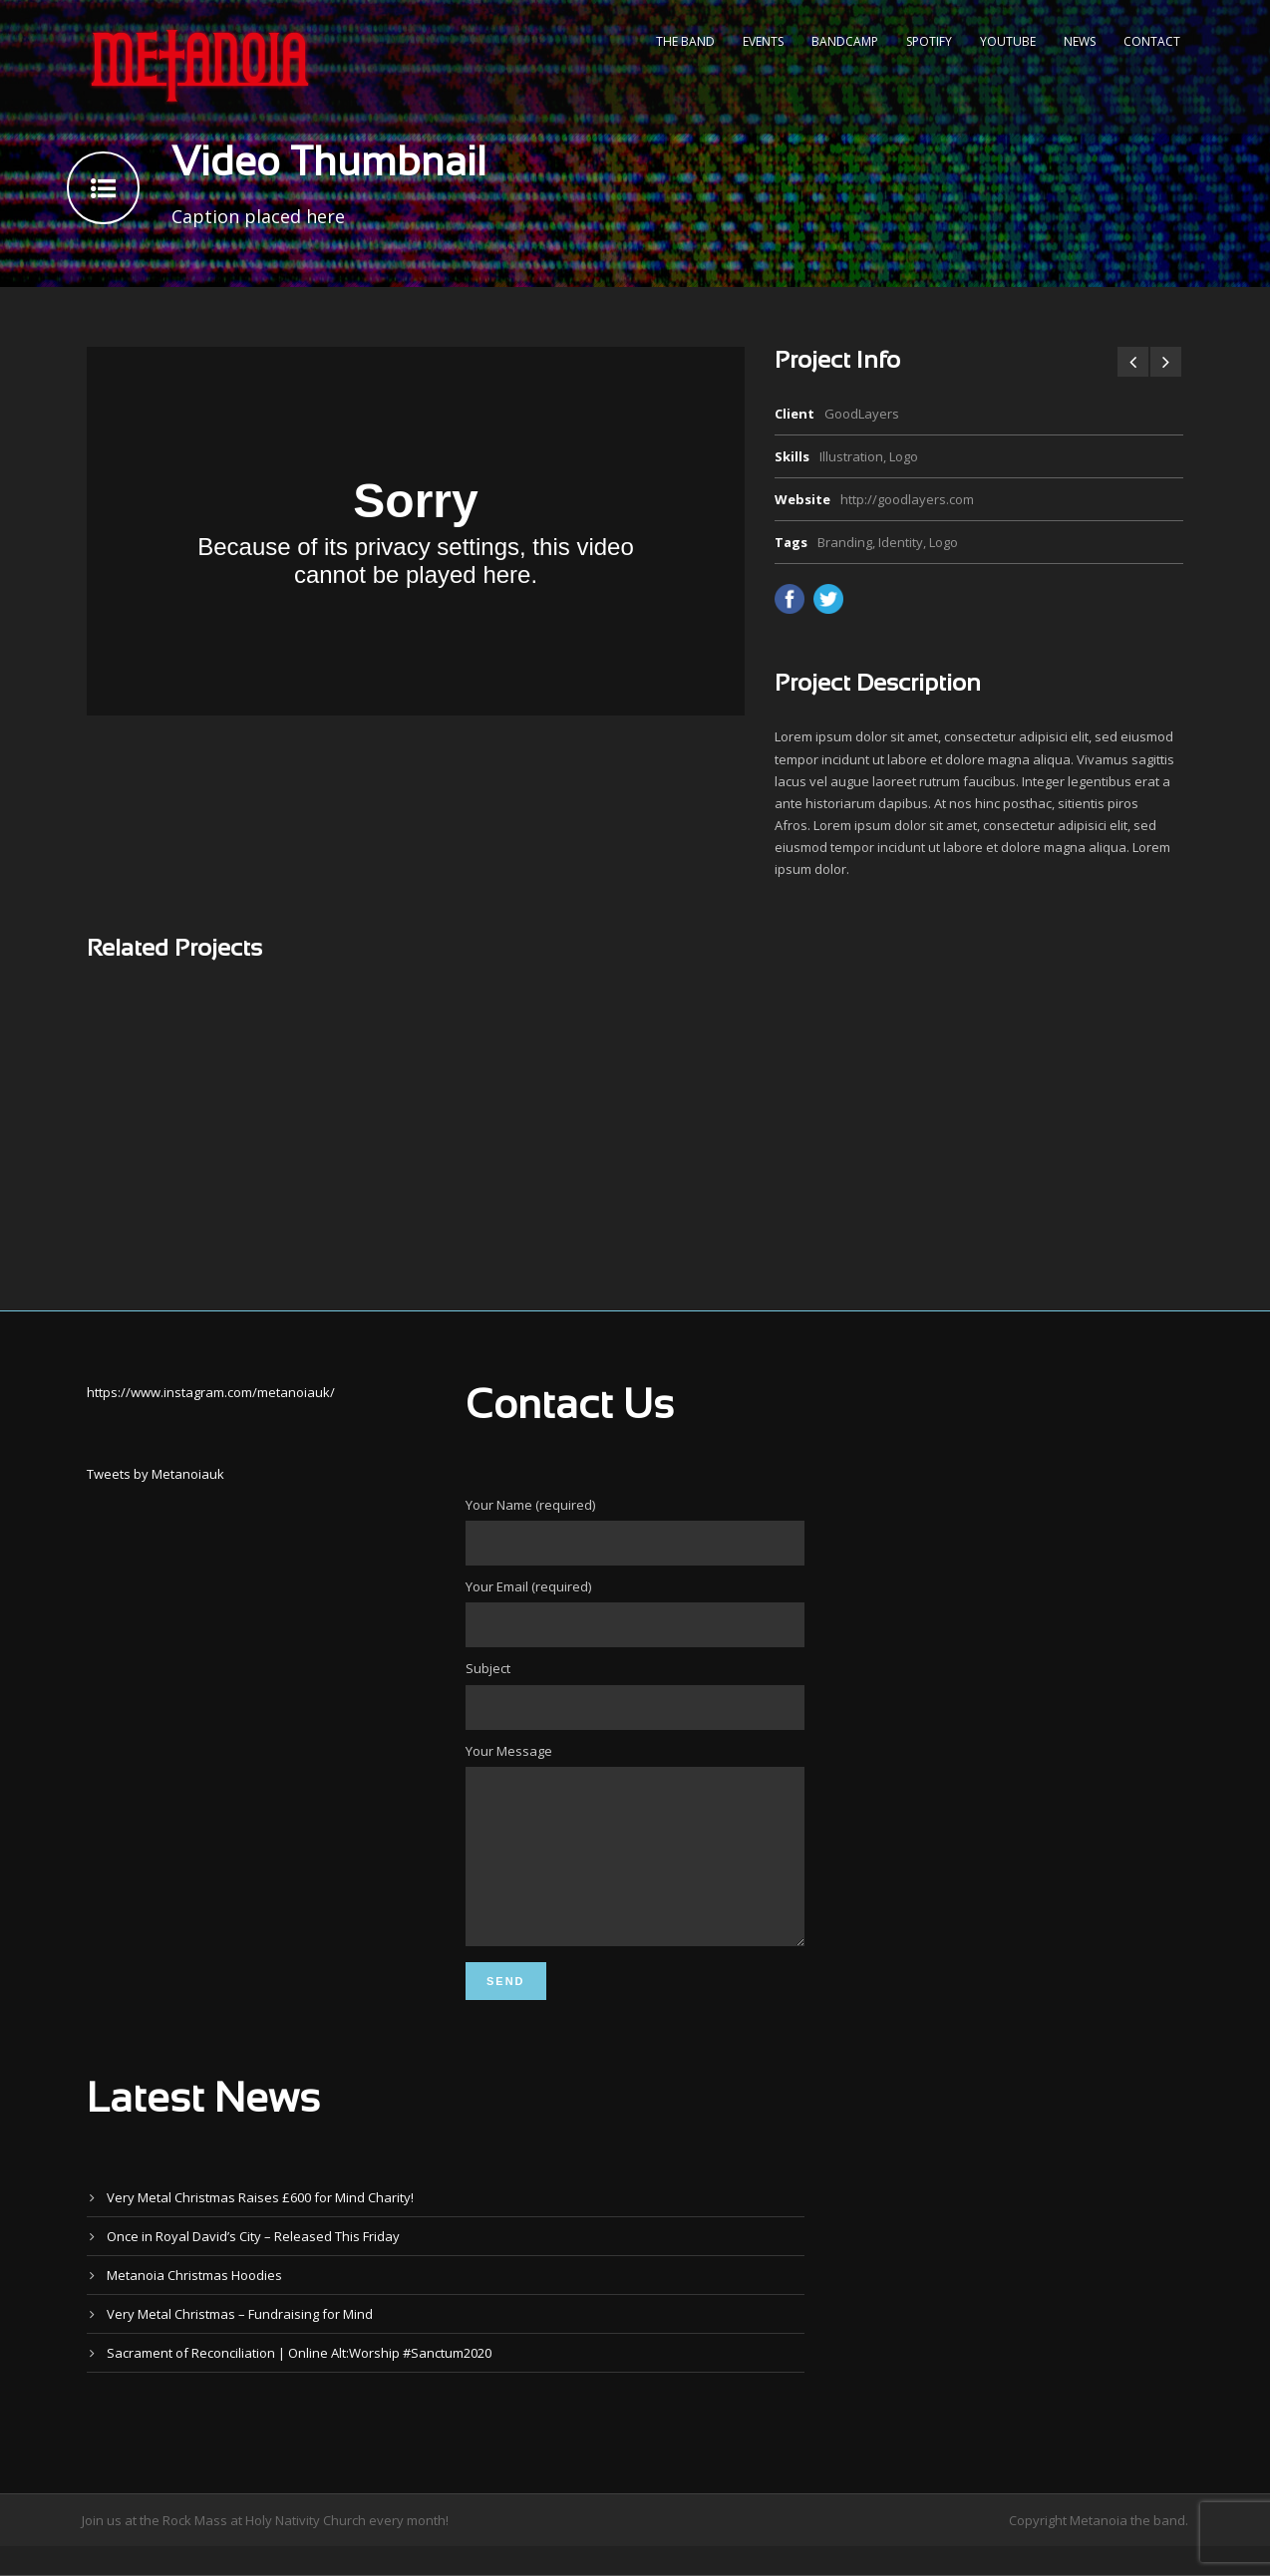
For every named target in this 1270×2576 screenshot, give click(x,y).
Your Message (635, 1862)
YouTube (1008, 41)
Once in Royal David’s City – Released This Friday (253, 2266)
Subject (635, 1694)
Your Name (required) (635, 1531)
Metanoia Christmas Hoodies (194, 2305)
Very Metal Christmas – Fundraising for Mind (240, 2344)
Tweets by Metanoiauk (155, 1474)
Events (763, 41)
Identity (900, 542)
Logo (943, 542)
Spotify (929, 41)
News (1080, 41)
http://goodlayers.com (907, 499)
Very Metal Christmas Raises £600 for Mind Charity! (260, 2227)
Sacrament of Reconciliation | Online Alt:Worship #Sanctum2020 (299, 2383)
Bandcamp (844, 41)
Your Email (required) (635, 1612)
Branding (844, 542)
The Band (685, 41)
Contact (1151, 41)
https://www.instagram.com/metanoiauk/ (211, 1392)
